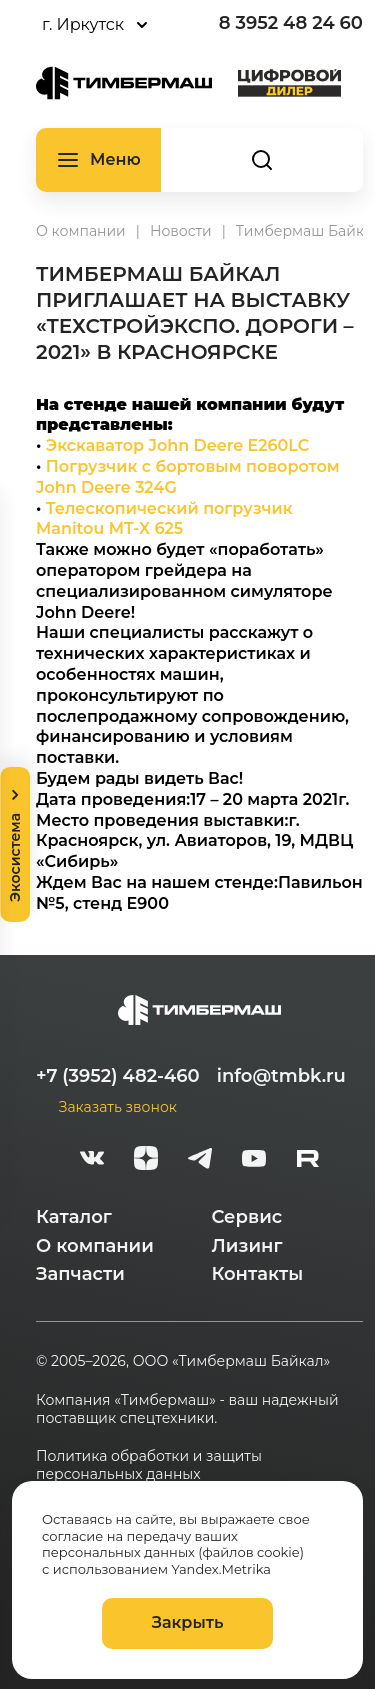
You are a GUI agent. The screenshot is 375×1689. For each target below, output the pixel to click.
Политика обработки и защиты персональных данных (149, 1465)
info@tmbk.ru (281, 1076)
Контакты (258, 1274)
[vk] (92, 1161)
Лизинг (247, 1246)
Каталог (74, 1217)
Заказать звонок (118, 1107)
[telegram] (200, 1161)
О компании (95, 1246)
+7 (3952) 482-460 (118, 1076)
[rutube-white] (308, 1161)
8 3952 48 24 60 (291, 23)
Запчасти (80, 1274)
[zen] (146, 1161)
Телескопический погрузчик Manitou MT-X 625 (164, 519)
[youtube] (254, 1161)
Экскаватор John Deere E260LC (177, 445)
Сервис (247, 1217)
